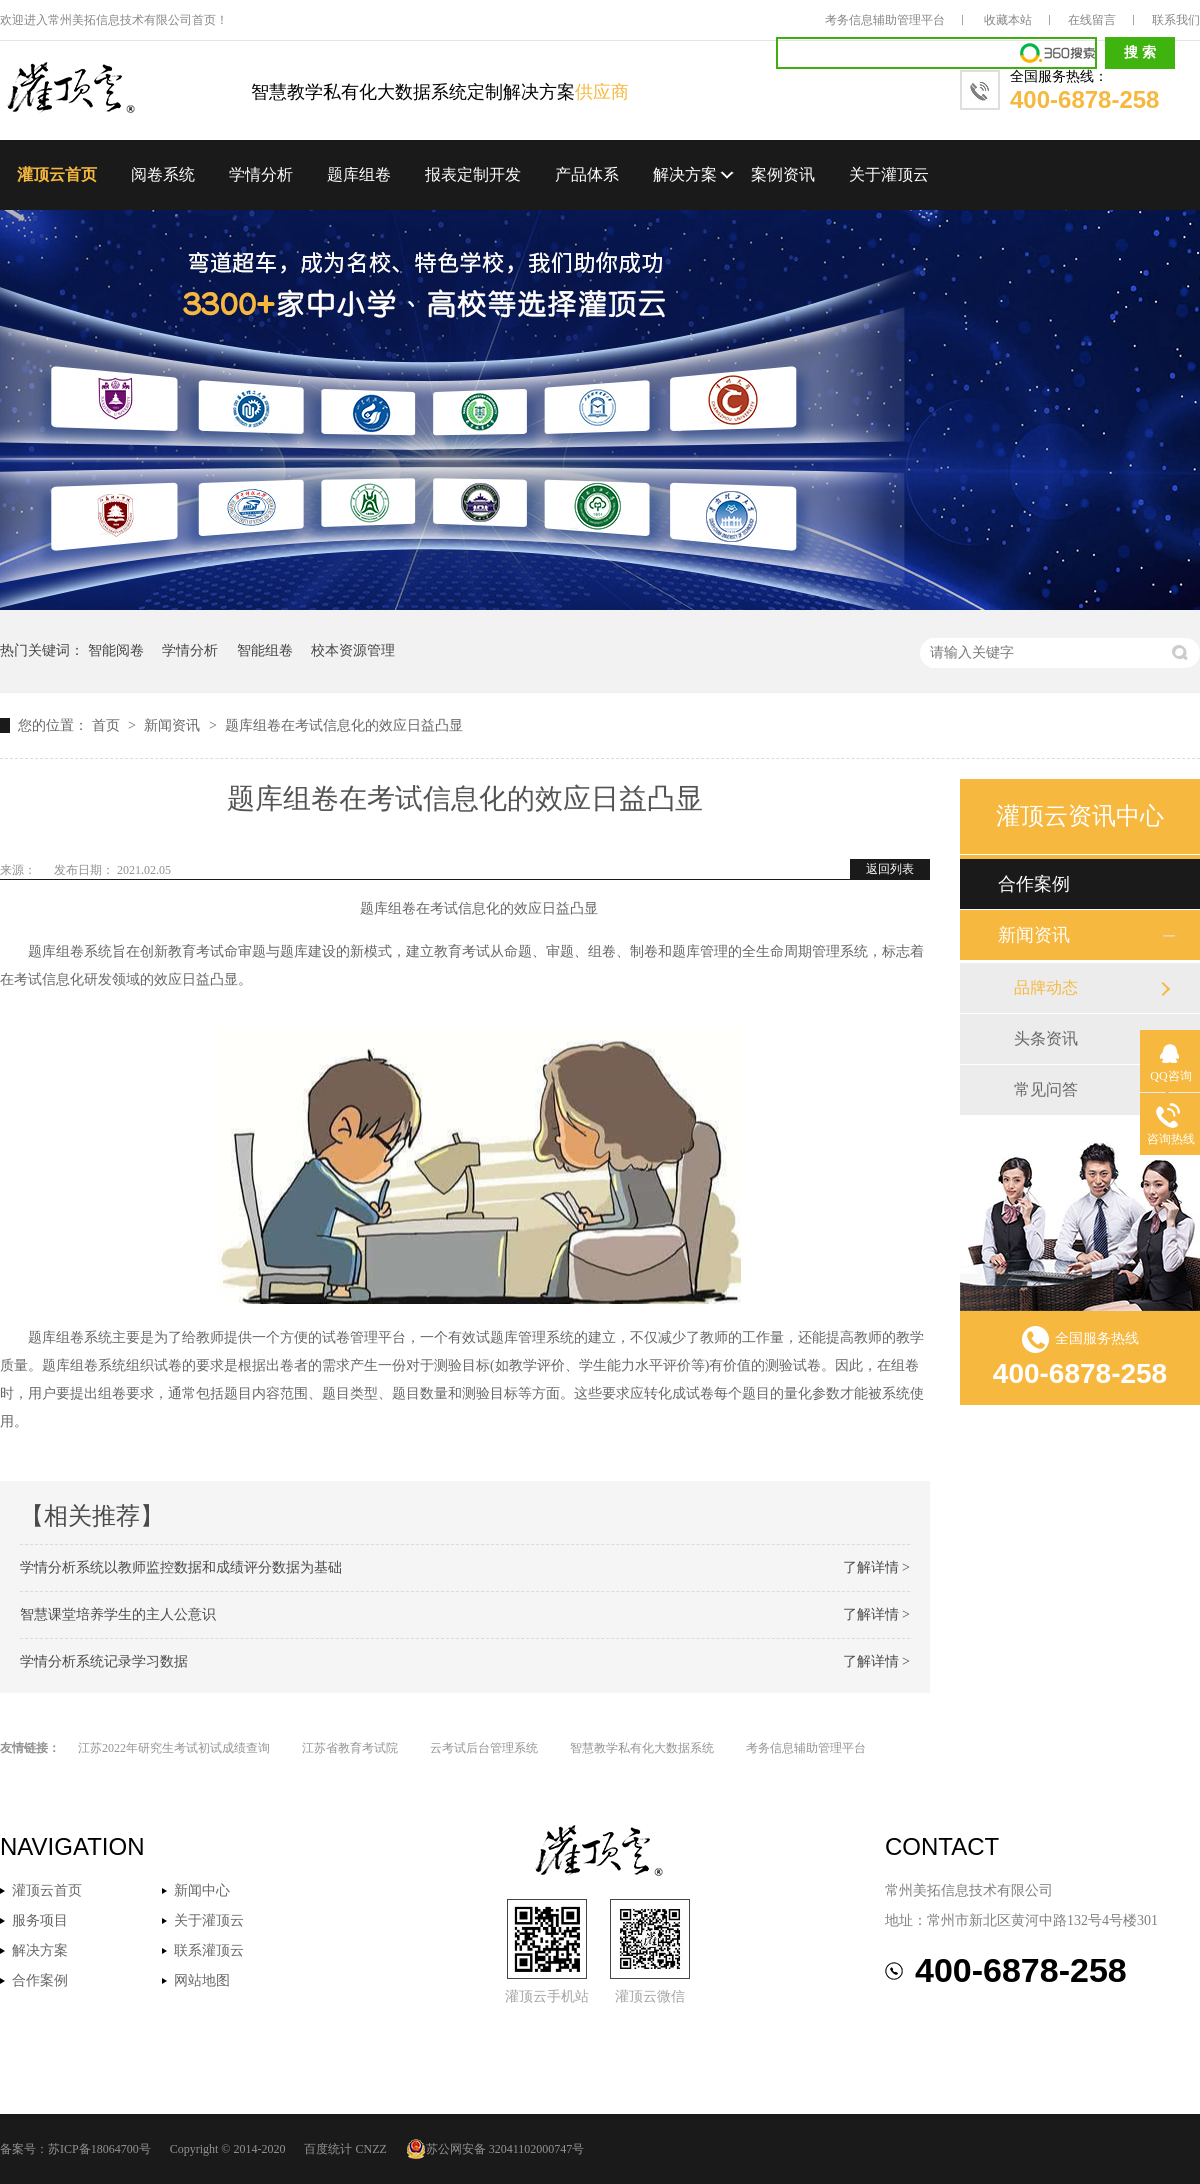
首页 (108, 725)
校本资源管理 (353, 650)
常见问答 (1046, 1089)
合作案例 (1034, 884)
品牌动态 (1046, 987)
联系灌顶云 (209, 1950)
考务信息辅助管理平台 (885, 20)
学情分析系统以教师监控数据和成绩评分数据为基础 (181, 1567)
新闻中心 (202, 1890)
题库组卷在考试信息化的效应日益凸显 (344, 725)
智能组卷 (265, 650)
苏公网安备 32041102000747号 (495, 2149)
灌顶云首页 (57, 174)
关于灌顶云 (889, 174)
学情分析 (261, 174)
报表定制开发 (473, 174)
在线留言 (1092, 20)
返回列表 (890, 869)
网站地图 (202, 1980)
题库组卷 (359, 174)
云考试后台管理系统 (484, 1748)
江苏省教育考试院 (350, 1748)
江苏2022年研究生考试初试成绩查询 (174, 1748)
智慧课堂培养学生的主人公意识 (118, 1614)
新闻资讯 (174, 725)
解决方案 (685, 174)
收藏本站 (1008, 20)
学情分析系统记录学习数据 (104, 1661)
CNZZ (370, 2149)
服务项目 (40, 1920)
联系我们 (1176, 20)
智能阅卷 (116, 650)
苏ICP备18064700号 (99, 2149)
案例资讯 (783, 174)
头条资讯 (1046, 1038)
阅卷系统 (163, 174)
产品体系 (587, 174)
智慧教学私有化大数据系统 (642, 1748)
